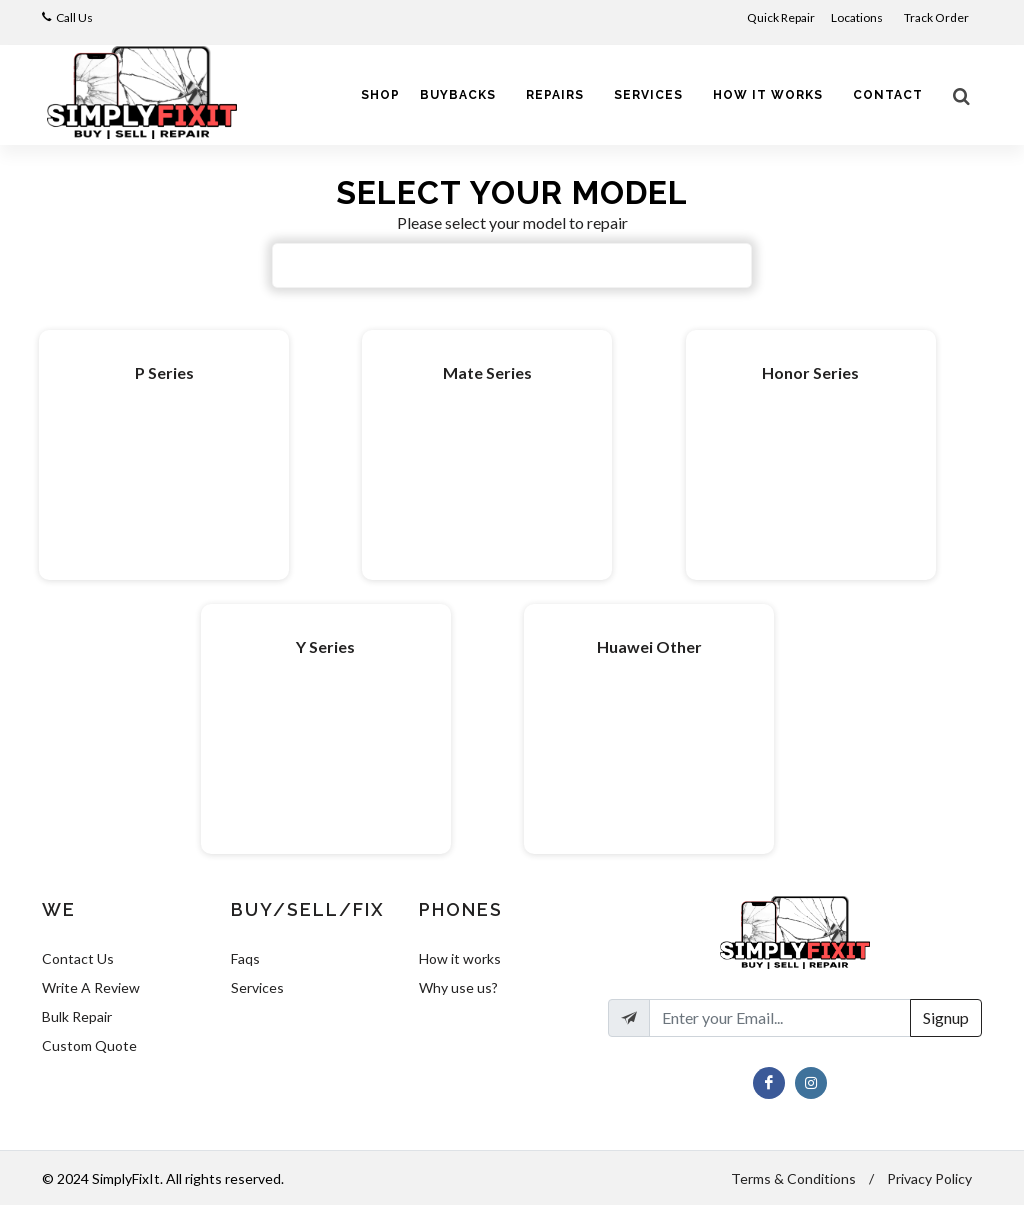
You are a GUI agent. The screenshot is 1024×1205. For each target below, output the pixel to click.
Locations (858, 17)
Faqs (245, 958)
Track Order (937, 17)
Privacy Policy (929, 1178)
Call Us (74, 17)
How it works (460, 958)
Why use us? (458, 987)
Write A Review (91, 987)
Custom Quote (89, 1045)
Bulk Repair (77, 1016)
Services (257, 987)
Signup (946, 1017)
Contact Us (78, 958)
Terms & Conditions (793, 1178)
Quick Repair (781, 17)
